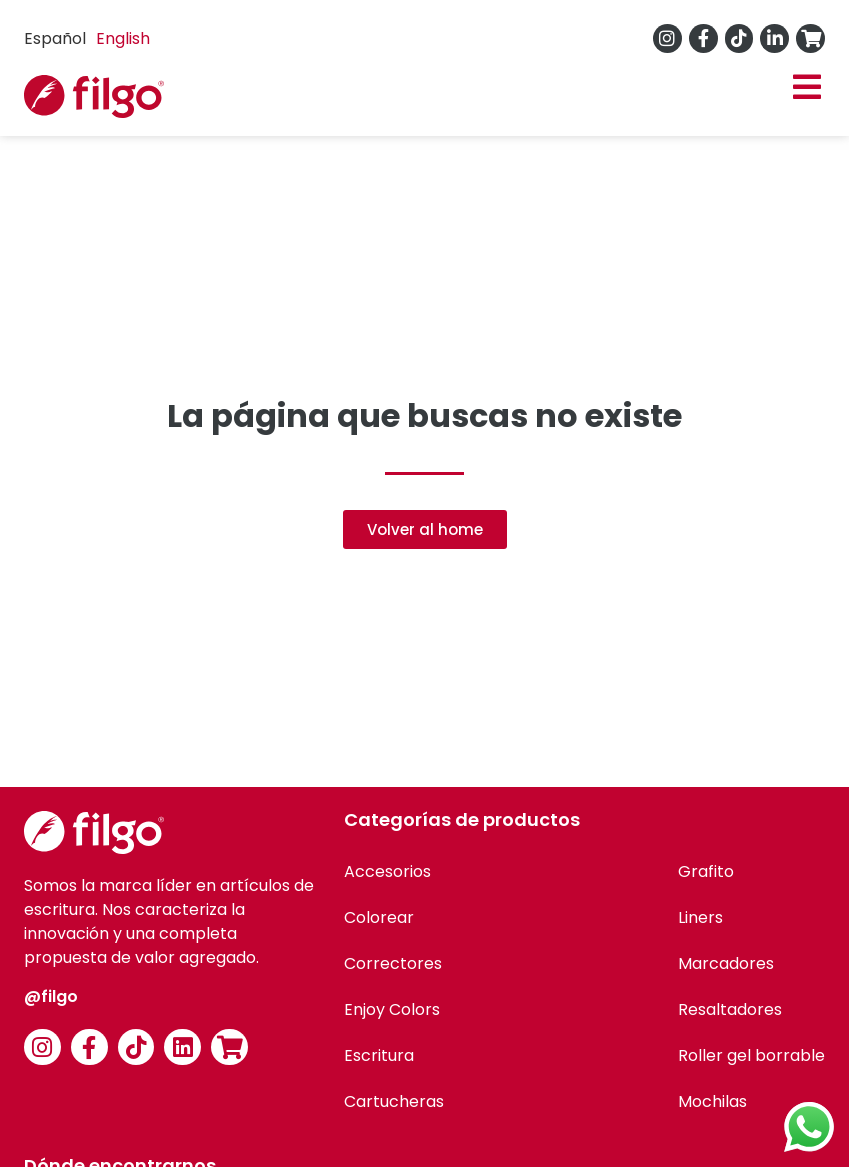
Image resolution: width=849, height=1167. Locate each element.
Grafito (706, 871)
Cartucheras (394, 1101)
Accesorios (387, 871)
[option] (123, 39)
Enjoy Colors (392, 1009)
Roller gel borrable (751, 1055)
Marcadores (726, 963)
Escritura (379, 1055)
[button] (806, 87)
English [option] (123, 38)
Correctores (393, 963)
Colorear (379, 917)
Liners (700, 917)
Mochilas (712, 1101)
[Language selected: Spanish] (92, 38)
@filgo (51, 996)
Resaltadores (730, 1009)
